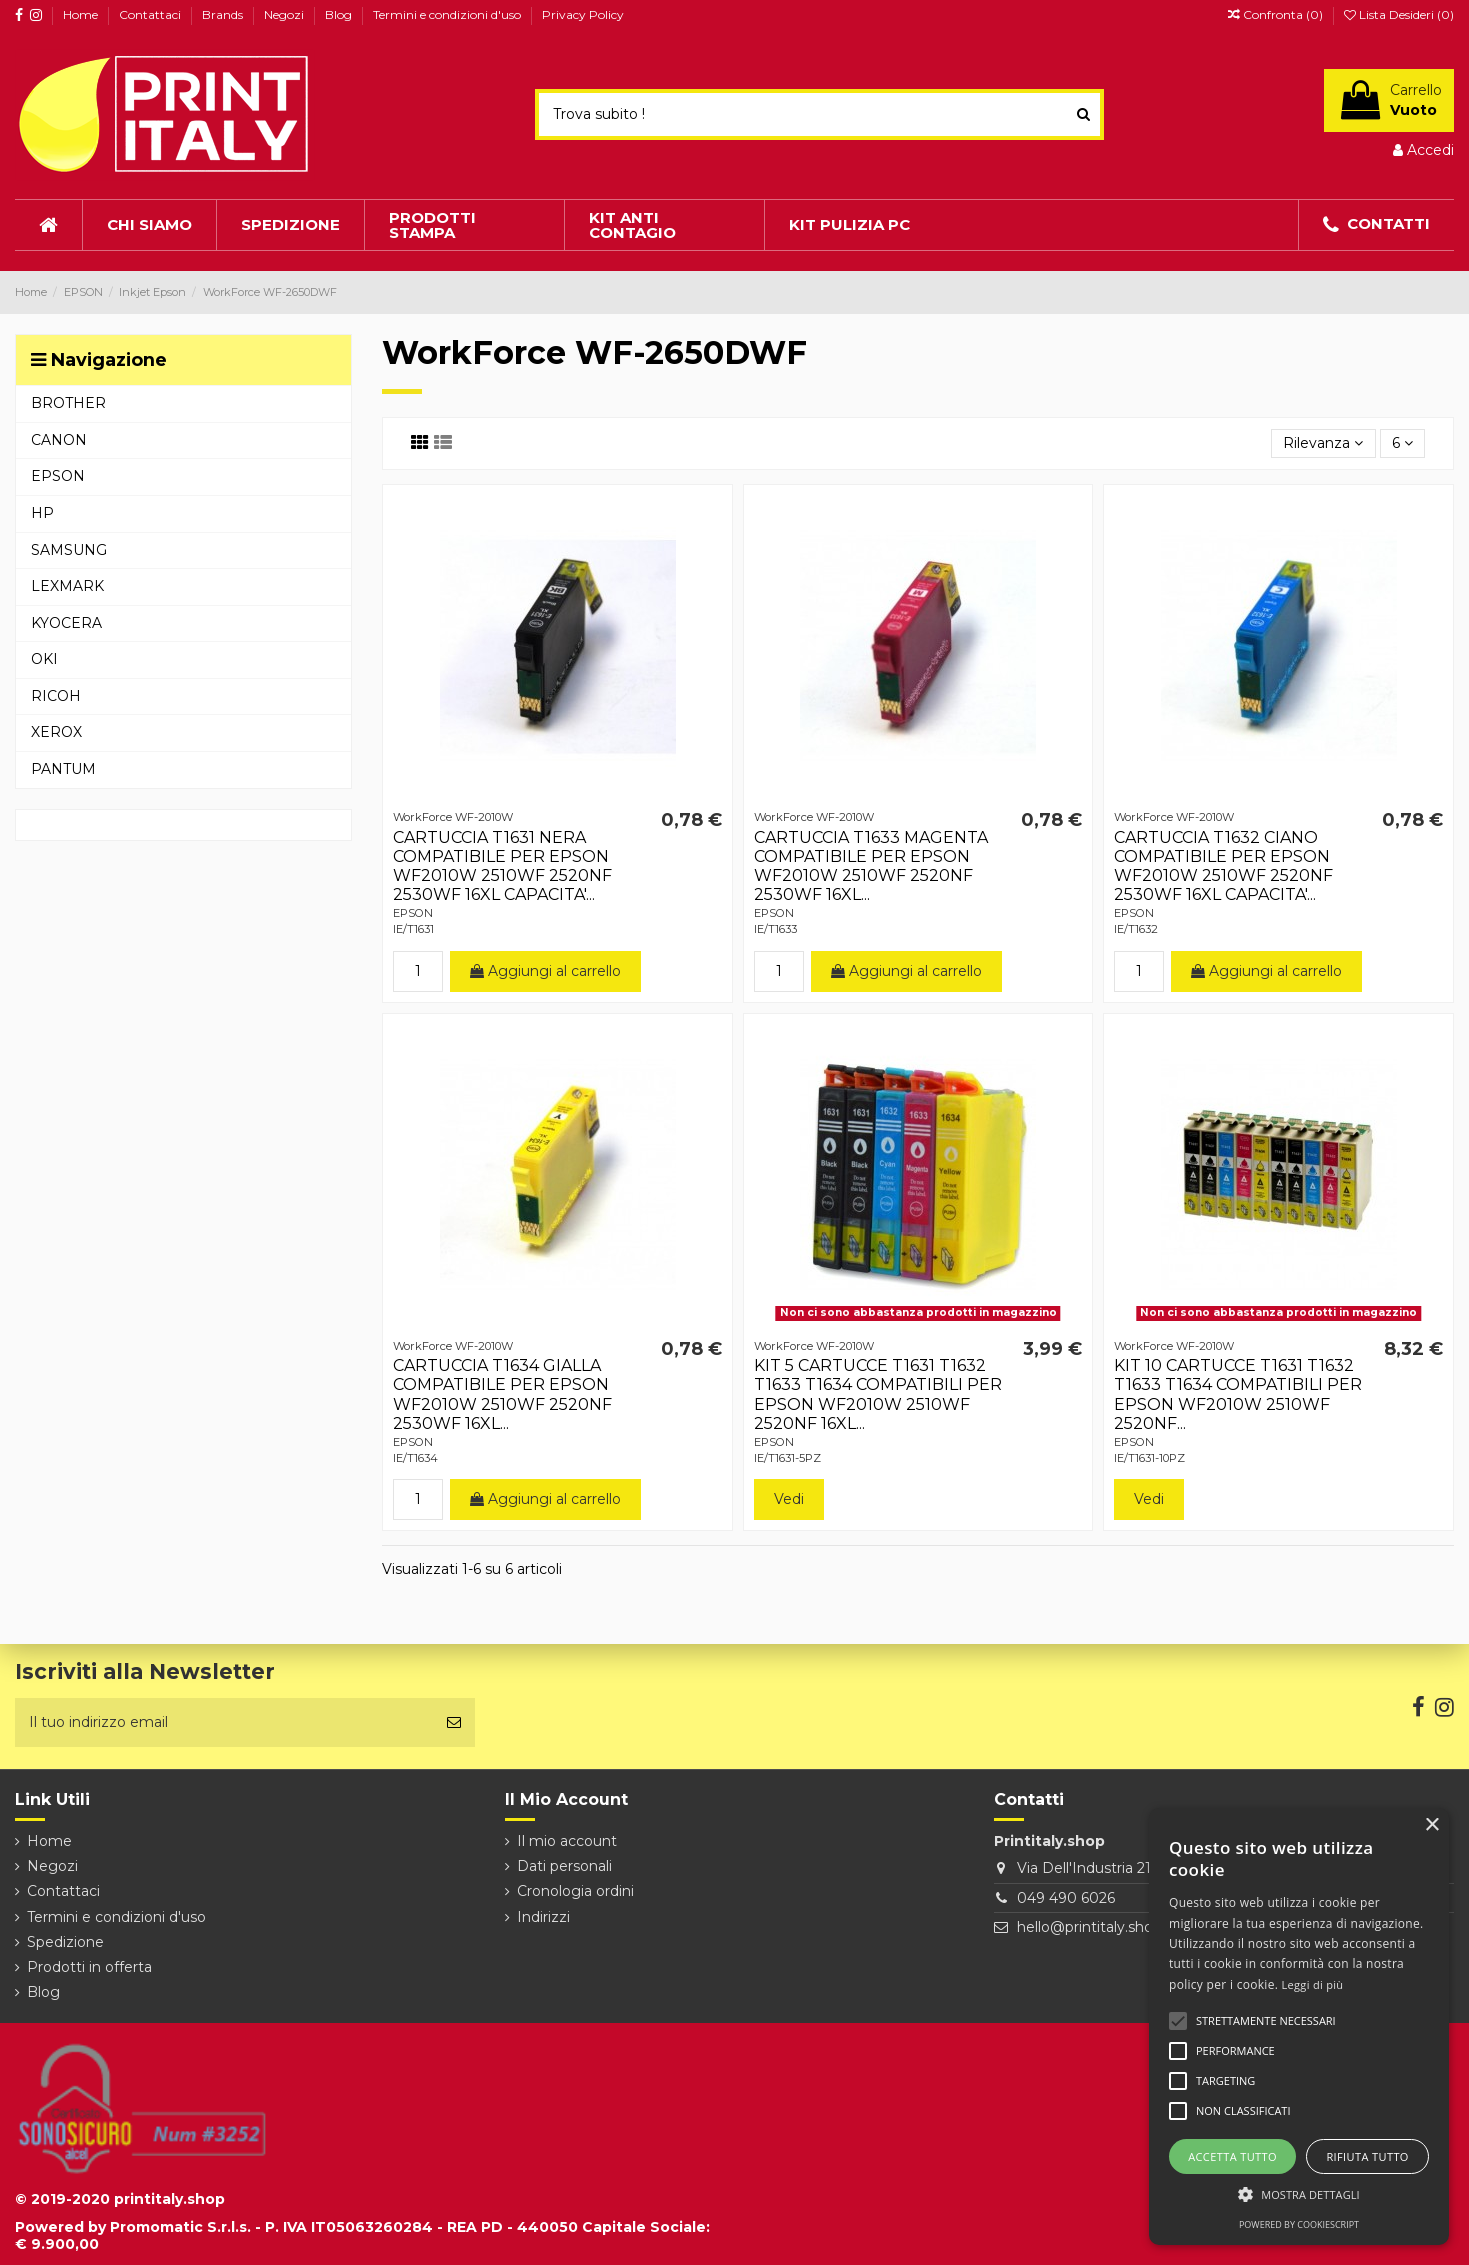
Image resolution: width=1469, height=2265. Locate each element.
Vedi (789, 1499)
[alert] (1299, 2026)
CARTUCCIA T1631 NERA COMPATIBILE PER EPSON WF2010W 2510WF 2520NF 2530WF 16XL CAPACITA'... (502, 866)
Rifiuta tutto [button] (1367, 2156)
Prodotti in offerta (89, 1967)
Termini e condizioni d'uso (448, 14)
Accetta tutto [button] (1232, 2156)
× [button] (1431, 1825)
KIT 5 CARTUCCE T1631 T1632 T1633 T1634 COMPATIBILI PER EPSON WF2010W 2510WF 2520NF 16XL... (878, 1394)
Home (82, 14)
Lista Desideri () (1399, 14)
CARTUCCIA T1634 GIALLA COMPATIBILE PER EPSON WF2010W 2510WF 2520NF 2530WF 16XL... (502, 1394)
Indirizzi (543, 1917)
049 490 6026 (1066, 1898)
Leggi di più (1313, 1984)
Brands (224, 14)
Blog (340, 14)
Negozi (285, 14)
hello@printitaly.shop (1089, 1927)
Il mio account (567, 1841)
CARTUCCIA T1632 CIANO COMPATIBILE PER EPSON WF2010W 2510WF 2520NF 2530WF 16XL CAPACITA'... (1223, 866)
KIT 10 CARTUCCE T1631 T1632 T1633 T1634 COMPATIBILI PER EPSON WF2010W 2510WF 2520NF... (1238, 1394)
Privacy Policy (583, 14)
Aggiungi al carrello (545, 971)
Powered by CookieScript (1299, 2224)
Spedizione (65, 1942)
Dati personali (564, 1866)
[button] (1299, 2194)
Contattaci (151, 14)
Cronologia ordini (575, 1891)
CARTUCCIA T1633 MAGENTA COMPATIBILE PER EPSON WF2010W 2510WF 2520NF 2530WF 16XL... (871, 866)
